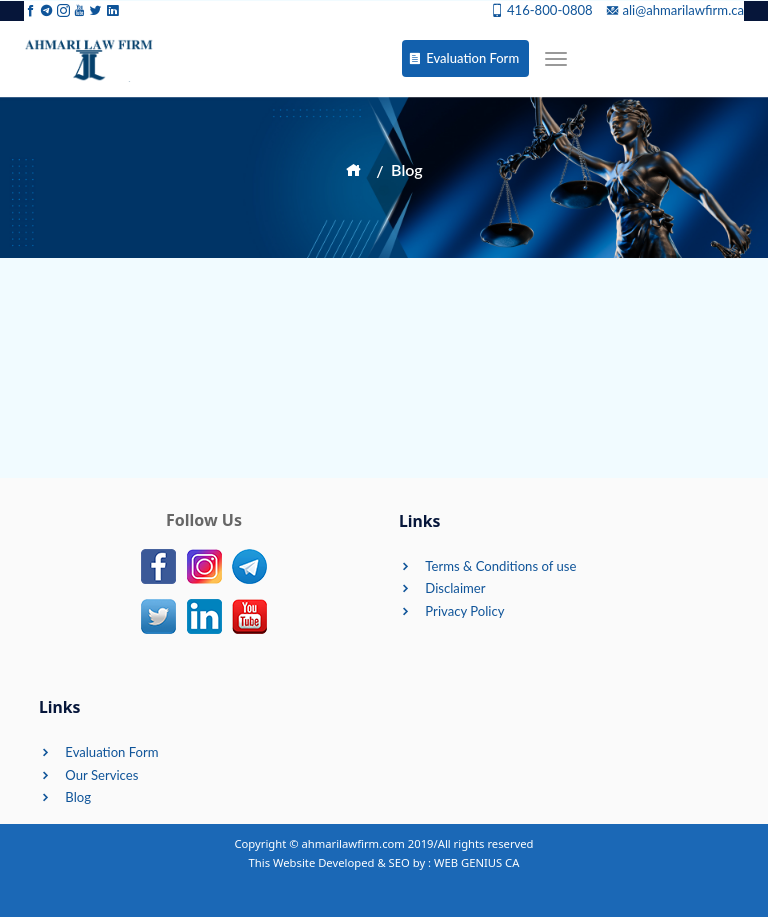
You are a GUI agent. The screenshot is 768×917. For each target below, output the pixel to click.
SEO (399, 862)
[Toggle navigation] (556, 59)
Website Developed (323, 862)
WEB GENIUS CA (476, 862)
